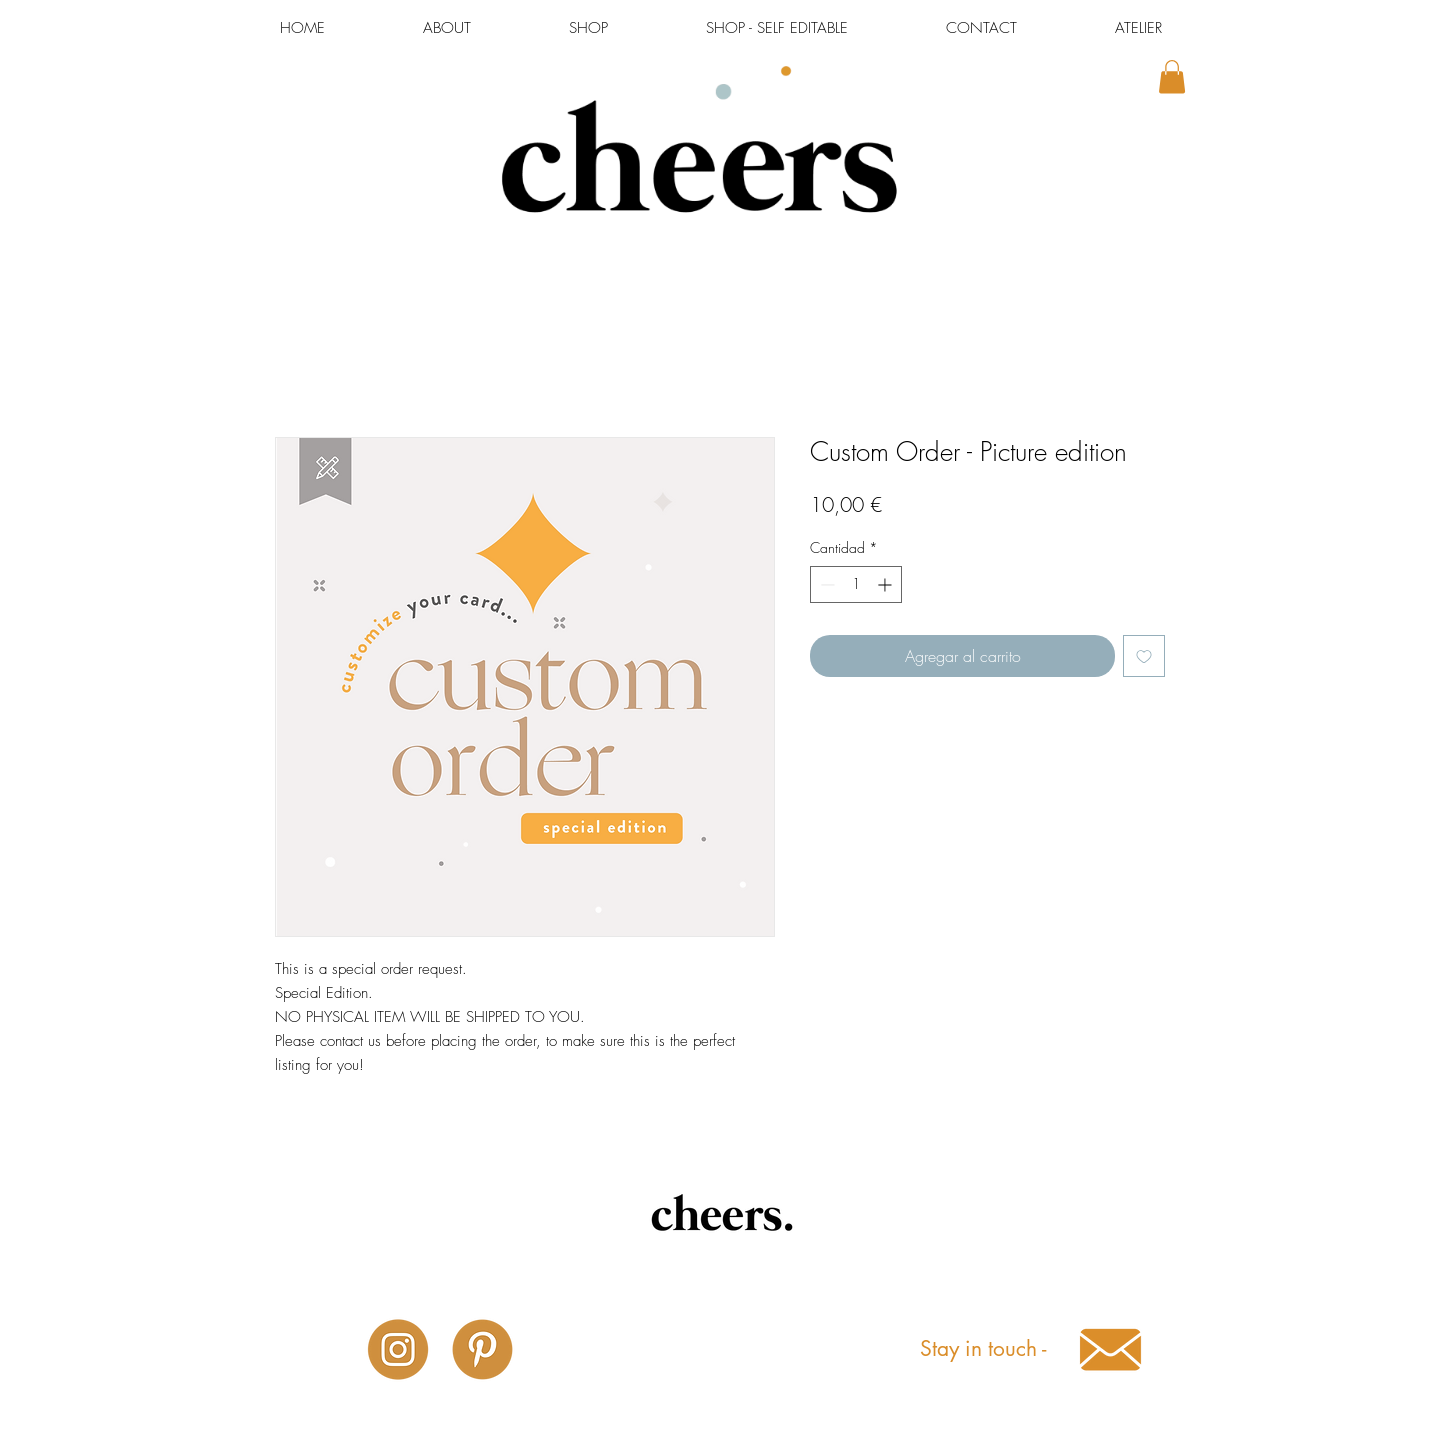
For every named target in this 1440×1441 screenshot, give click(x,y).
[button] (1172, 76)
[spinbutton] (856, 584)
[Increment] (886, 584)
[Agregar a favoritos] (1144, 656)
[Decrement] (825, 584)
